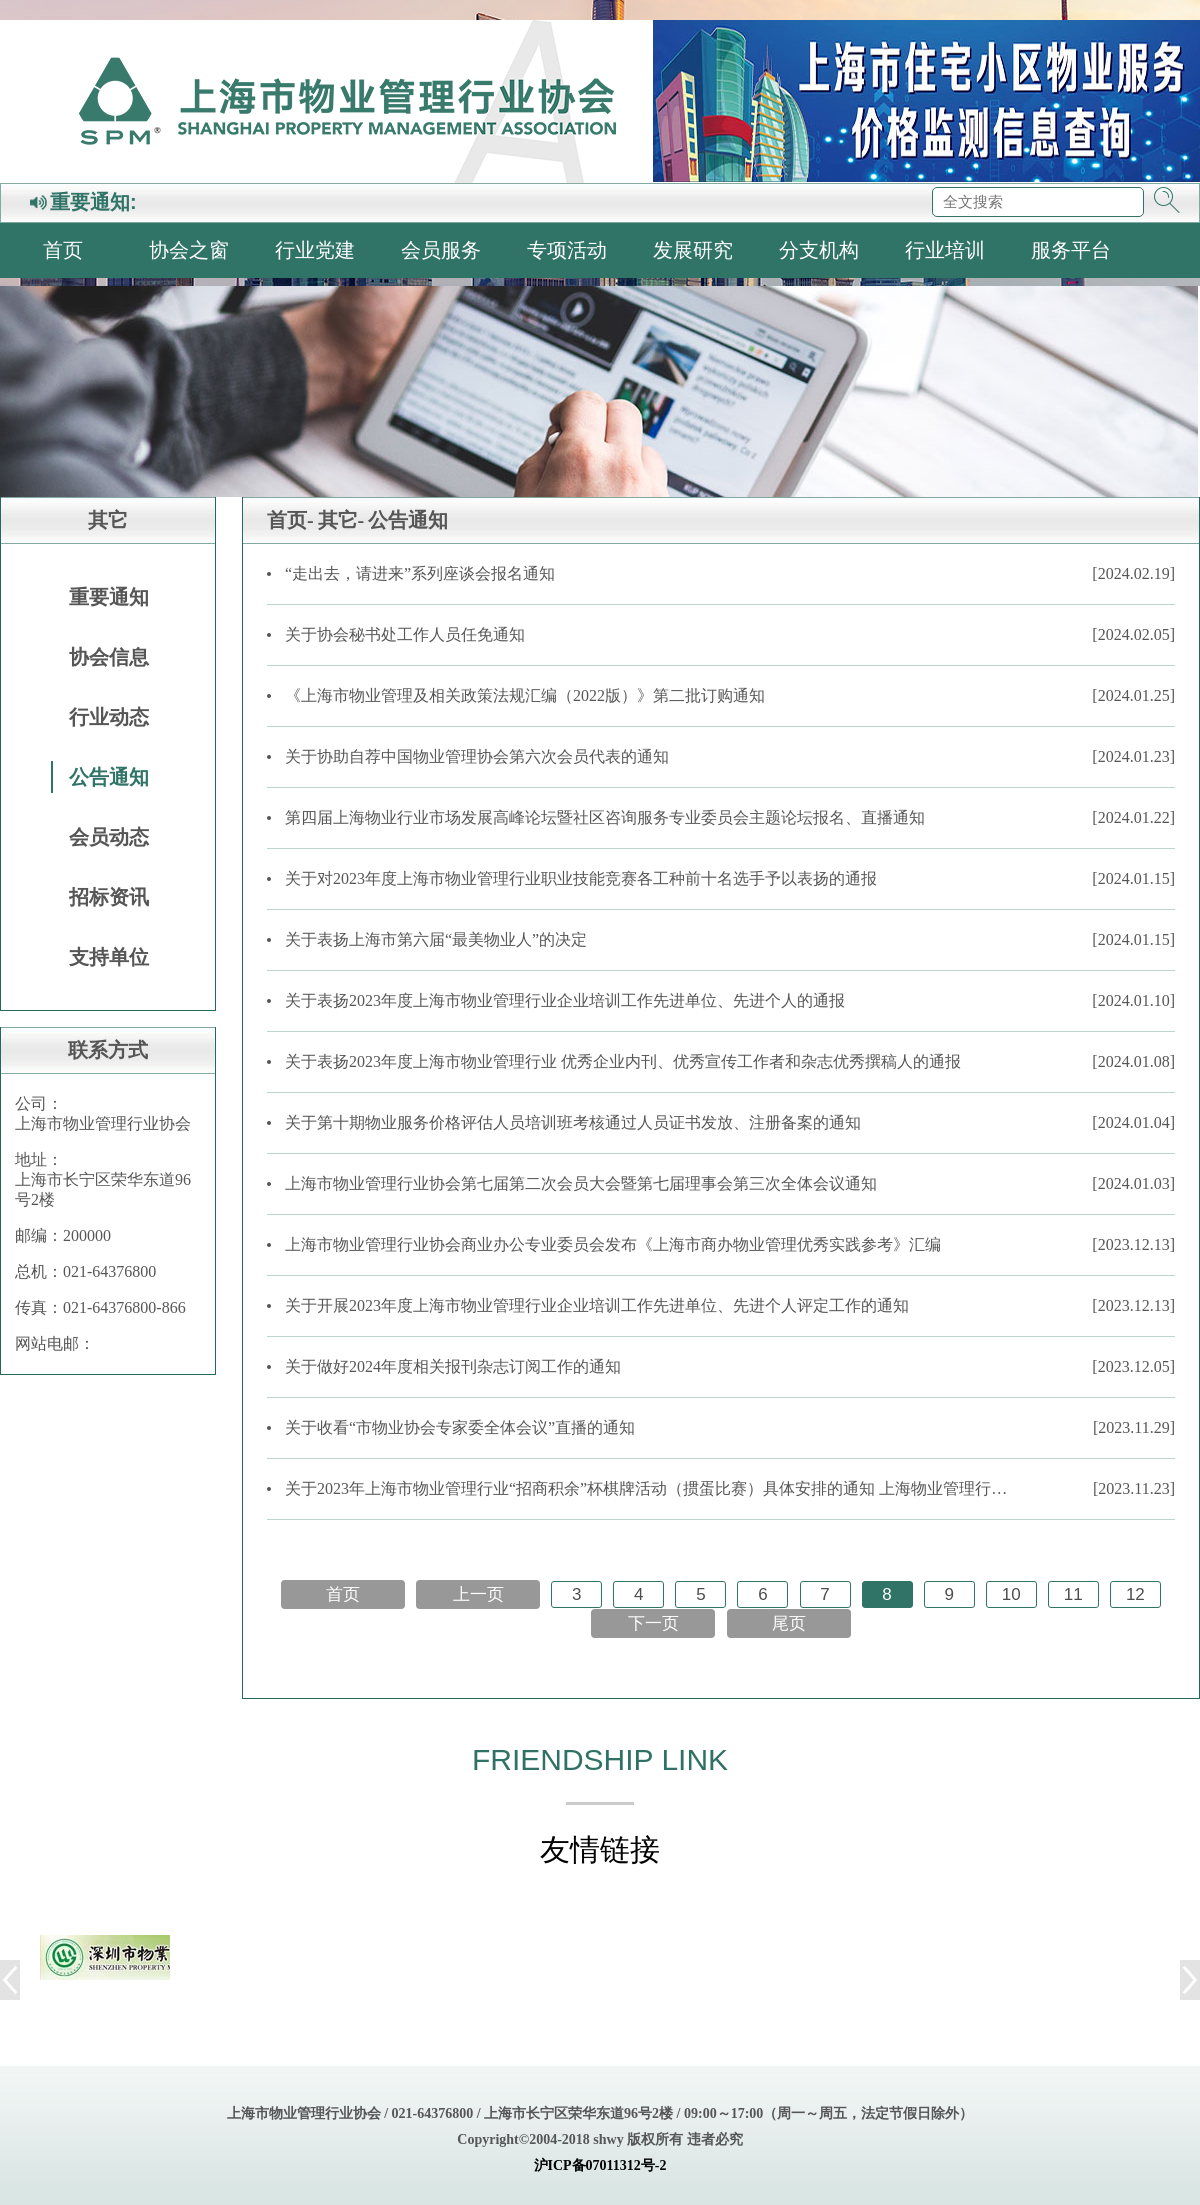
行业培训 (945, 250)
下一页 (653, 1623)
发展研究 (693, 250)
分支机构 (819, 250)
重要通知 (109, 597)
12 (1135, 1594)
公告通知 (109, 777)
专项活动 (567, 250)
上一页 (478, 1594)
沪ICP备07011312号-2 (600, 2165)
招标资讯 (109, 897)
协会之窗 (189, 250)
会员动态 (109, 837)
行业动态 (109, 717)
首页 (63, 250)
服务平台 (1071, 250)
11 (1073, 1594)
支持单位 (109, 957)
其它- (341, 520)
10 (1011, 1594)
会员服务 (441, 250)
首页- (290, 520)
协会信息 (109, 657)
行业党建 (315, 250)
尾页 (789, 1623)
